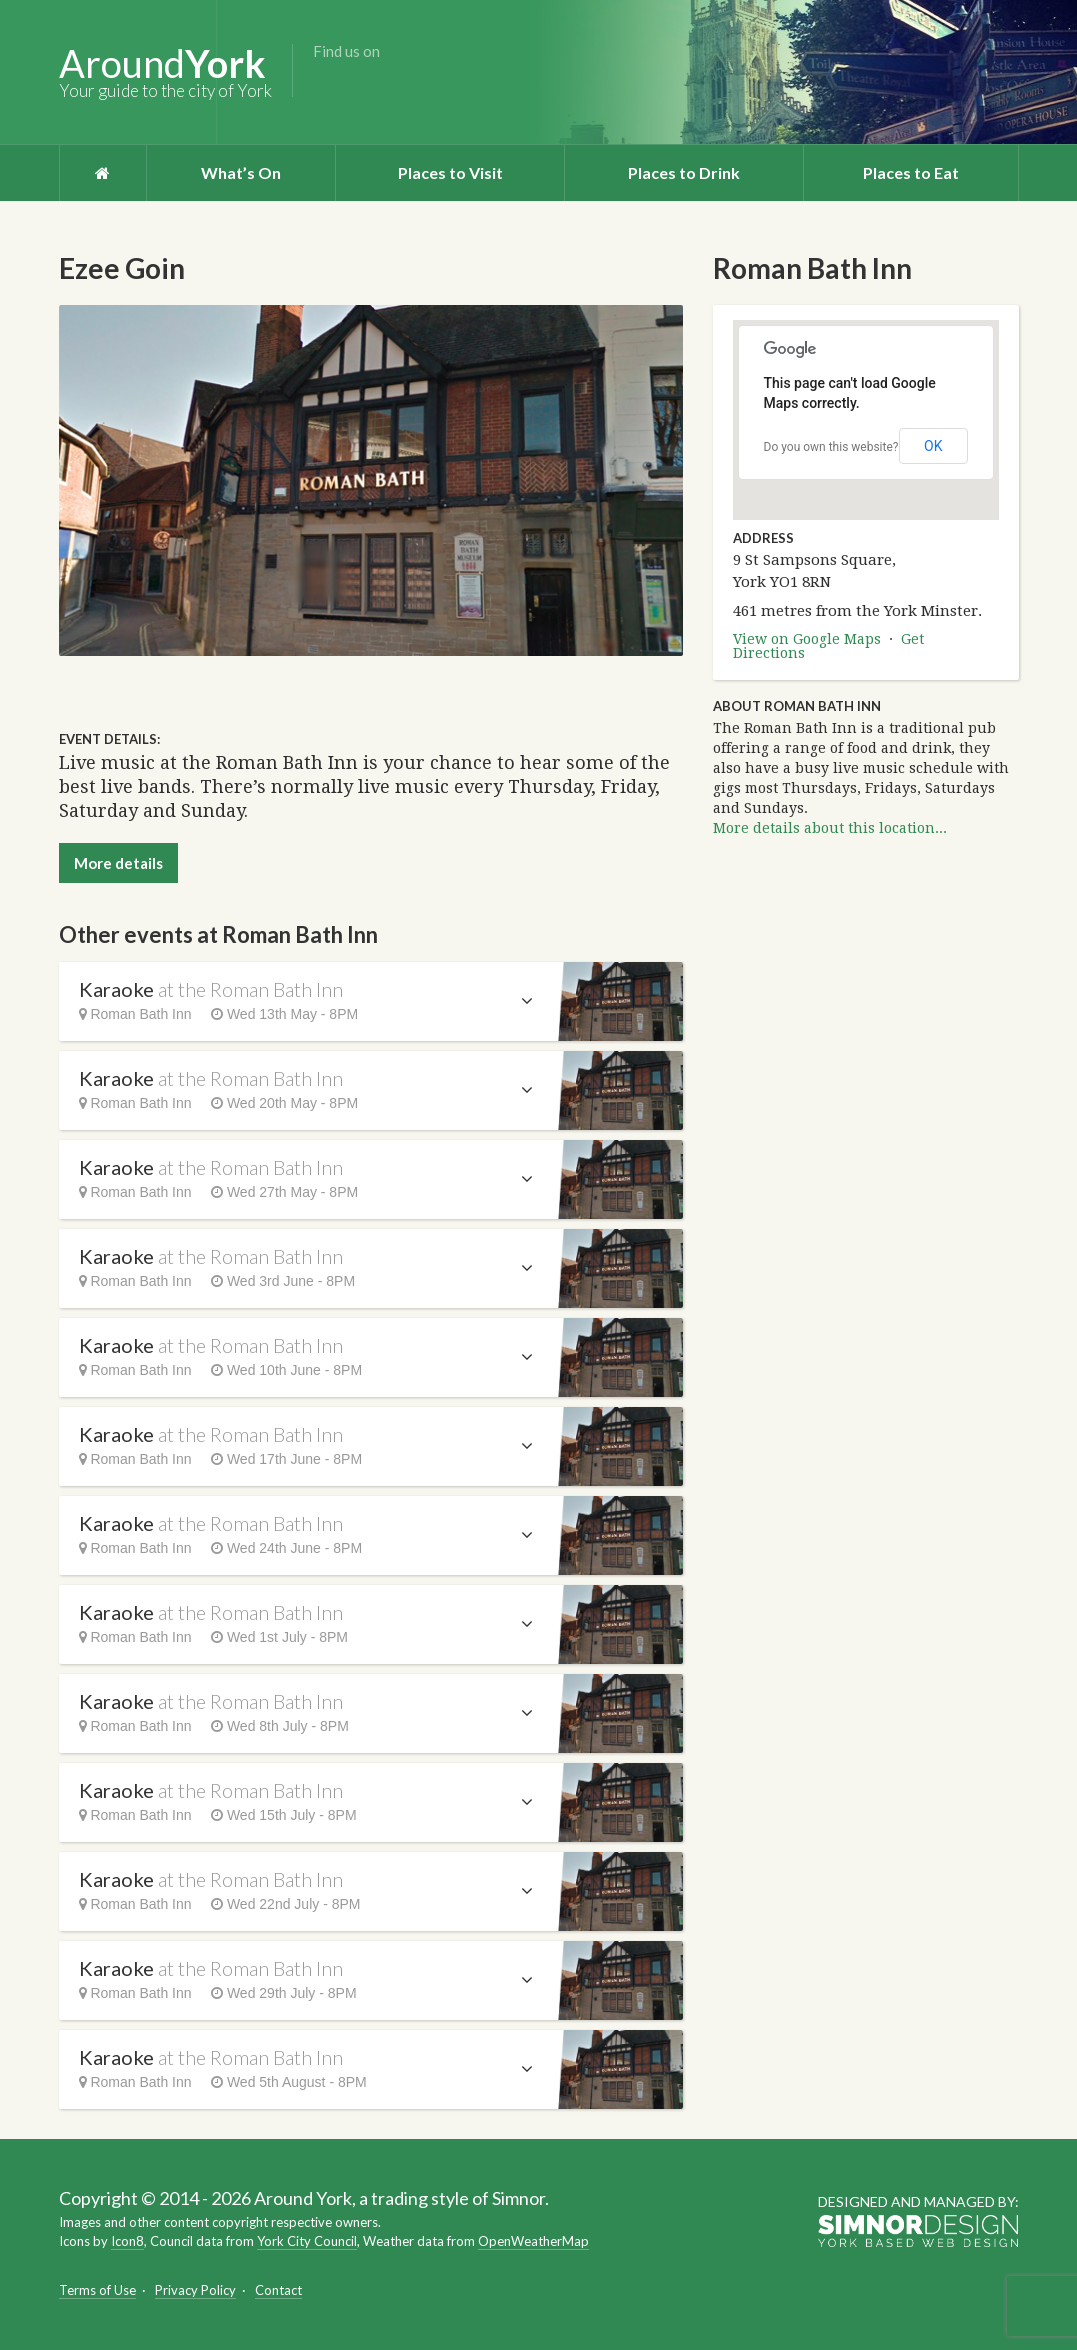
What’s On (241, 172)
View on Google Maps (807, 639)
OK (933, 446)
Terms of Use (97, 2290)
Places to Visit (450, 172)
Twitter (359, 83)
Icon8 (127, 2241)
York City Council (307, 2241)
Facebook (327, 83)
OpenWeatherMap (533, 2241)
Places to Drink (684, 172)
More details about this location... (830, 828)
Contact (278, 2290)
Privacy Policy (195, 2290)
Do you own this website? (831, 447)
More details (118, 863)
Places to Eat (911, 172)
